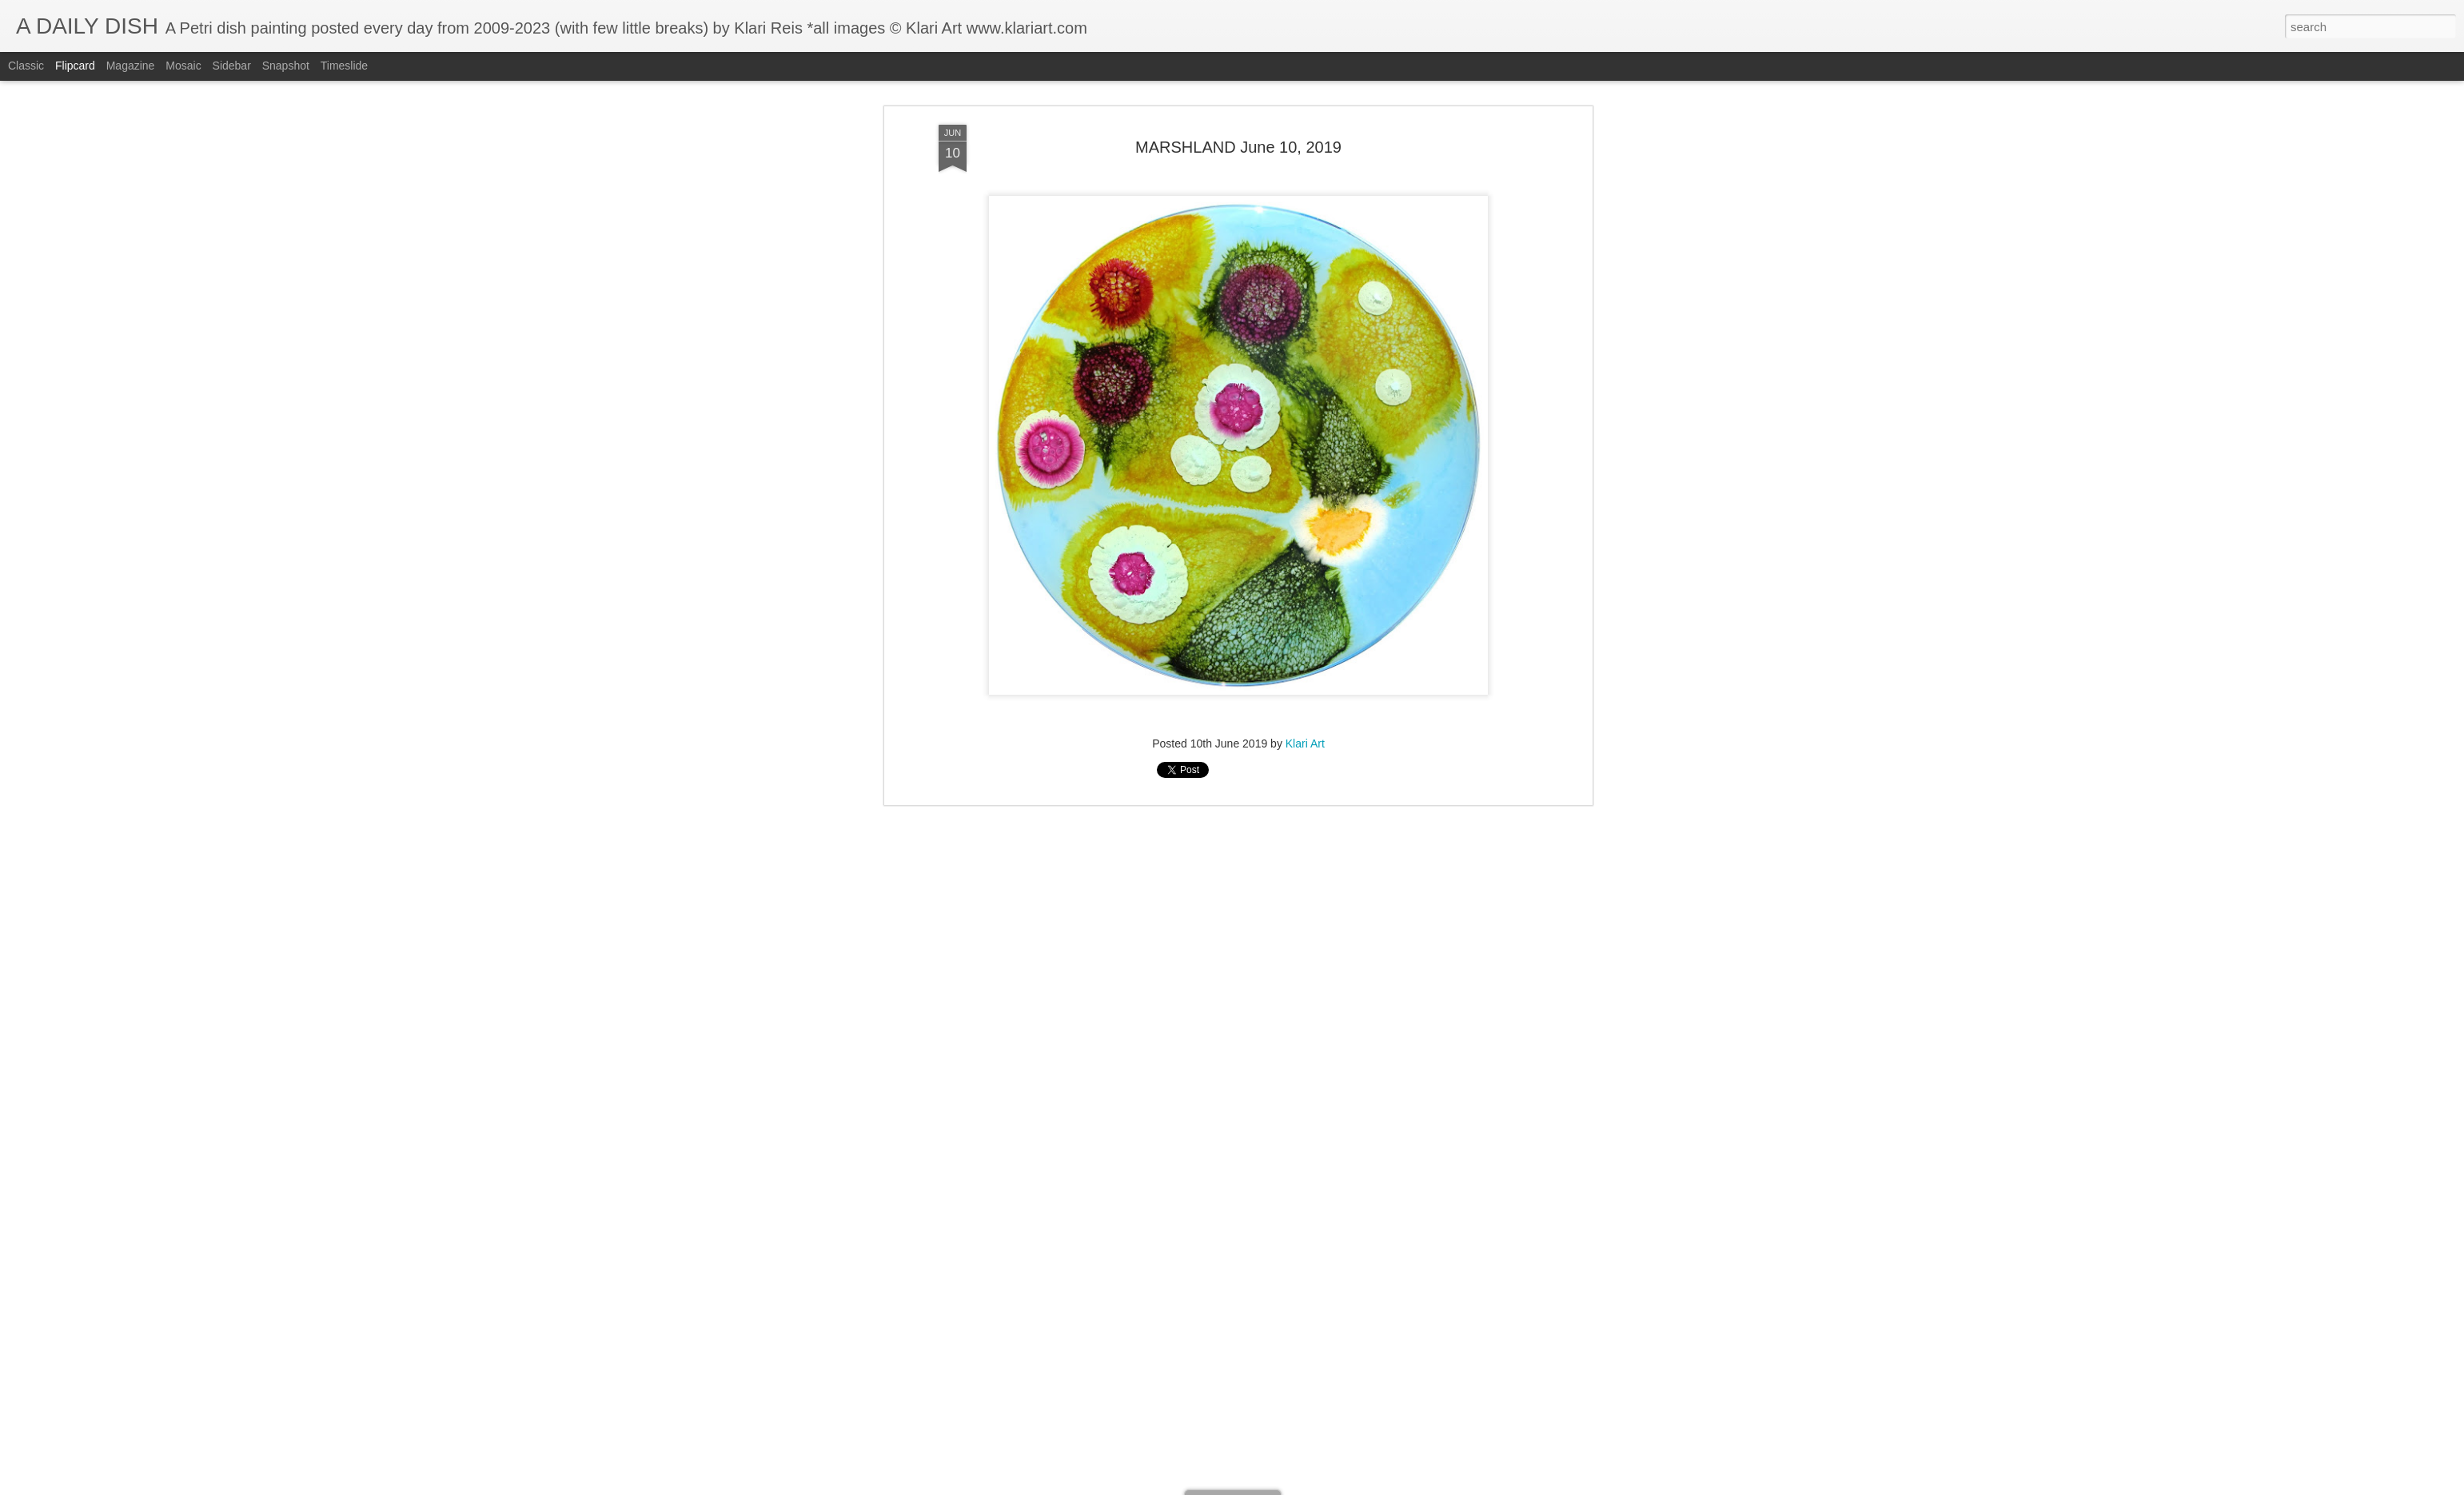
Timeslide (344, 65)
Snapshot (285, 65)
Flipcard (75, 65)
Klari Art (1305, 228)
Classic (26, 65)
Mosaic (183, 65)
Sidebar (232, 65)
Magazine (130, 65)
